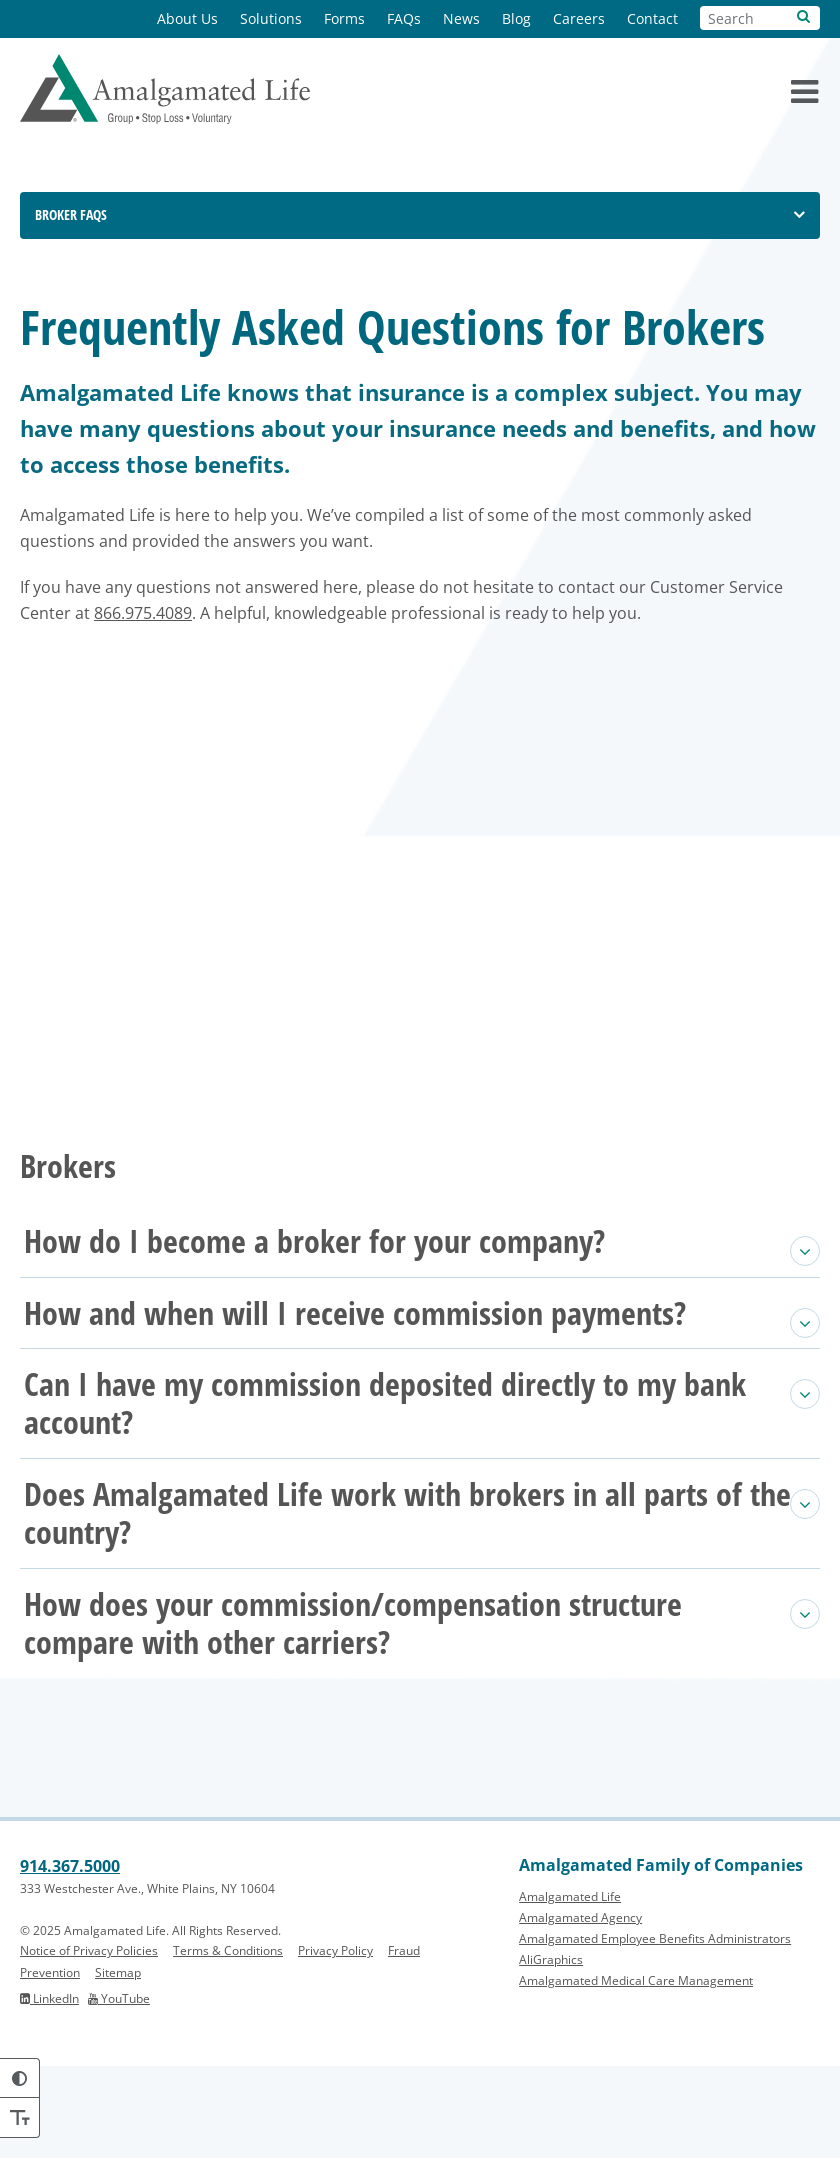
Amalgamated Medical (636, 2073)
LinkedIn (49, 2090)
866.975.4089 (457, 731)
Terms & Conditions (228, 2043)
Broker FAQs (71, 214)
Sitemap (118, 2064)
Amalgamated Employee (655, 2031)
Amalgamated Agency (580, 2010)
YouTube (119, 2090)
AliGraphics (551, 2052)
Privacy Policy (335, 2043)
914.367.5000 (70, 1959)
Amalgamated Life (570, 1989)
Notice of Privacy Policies (89, 2043)
